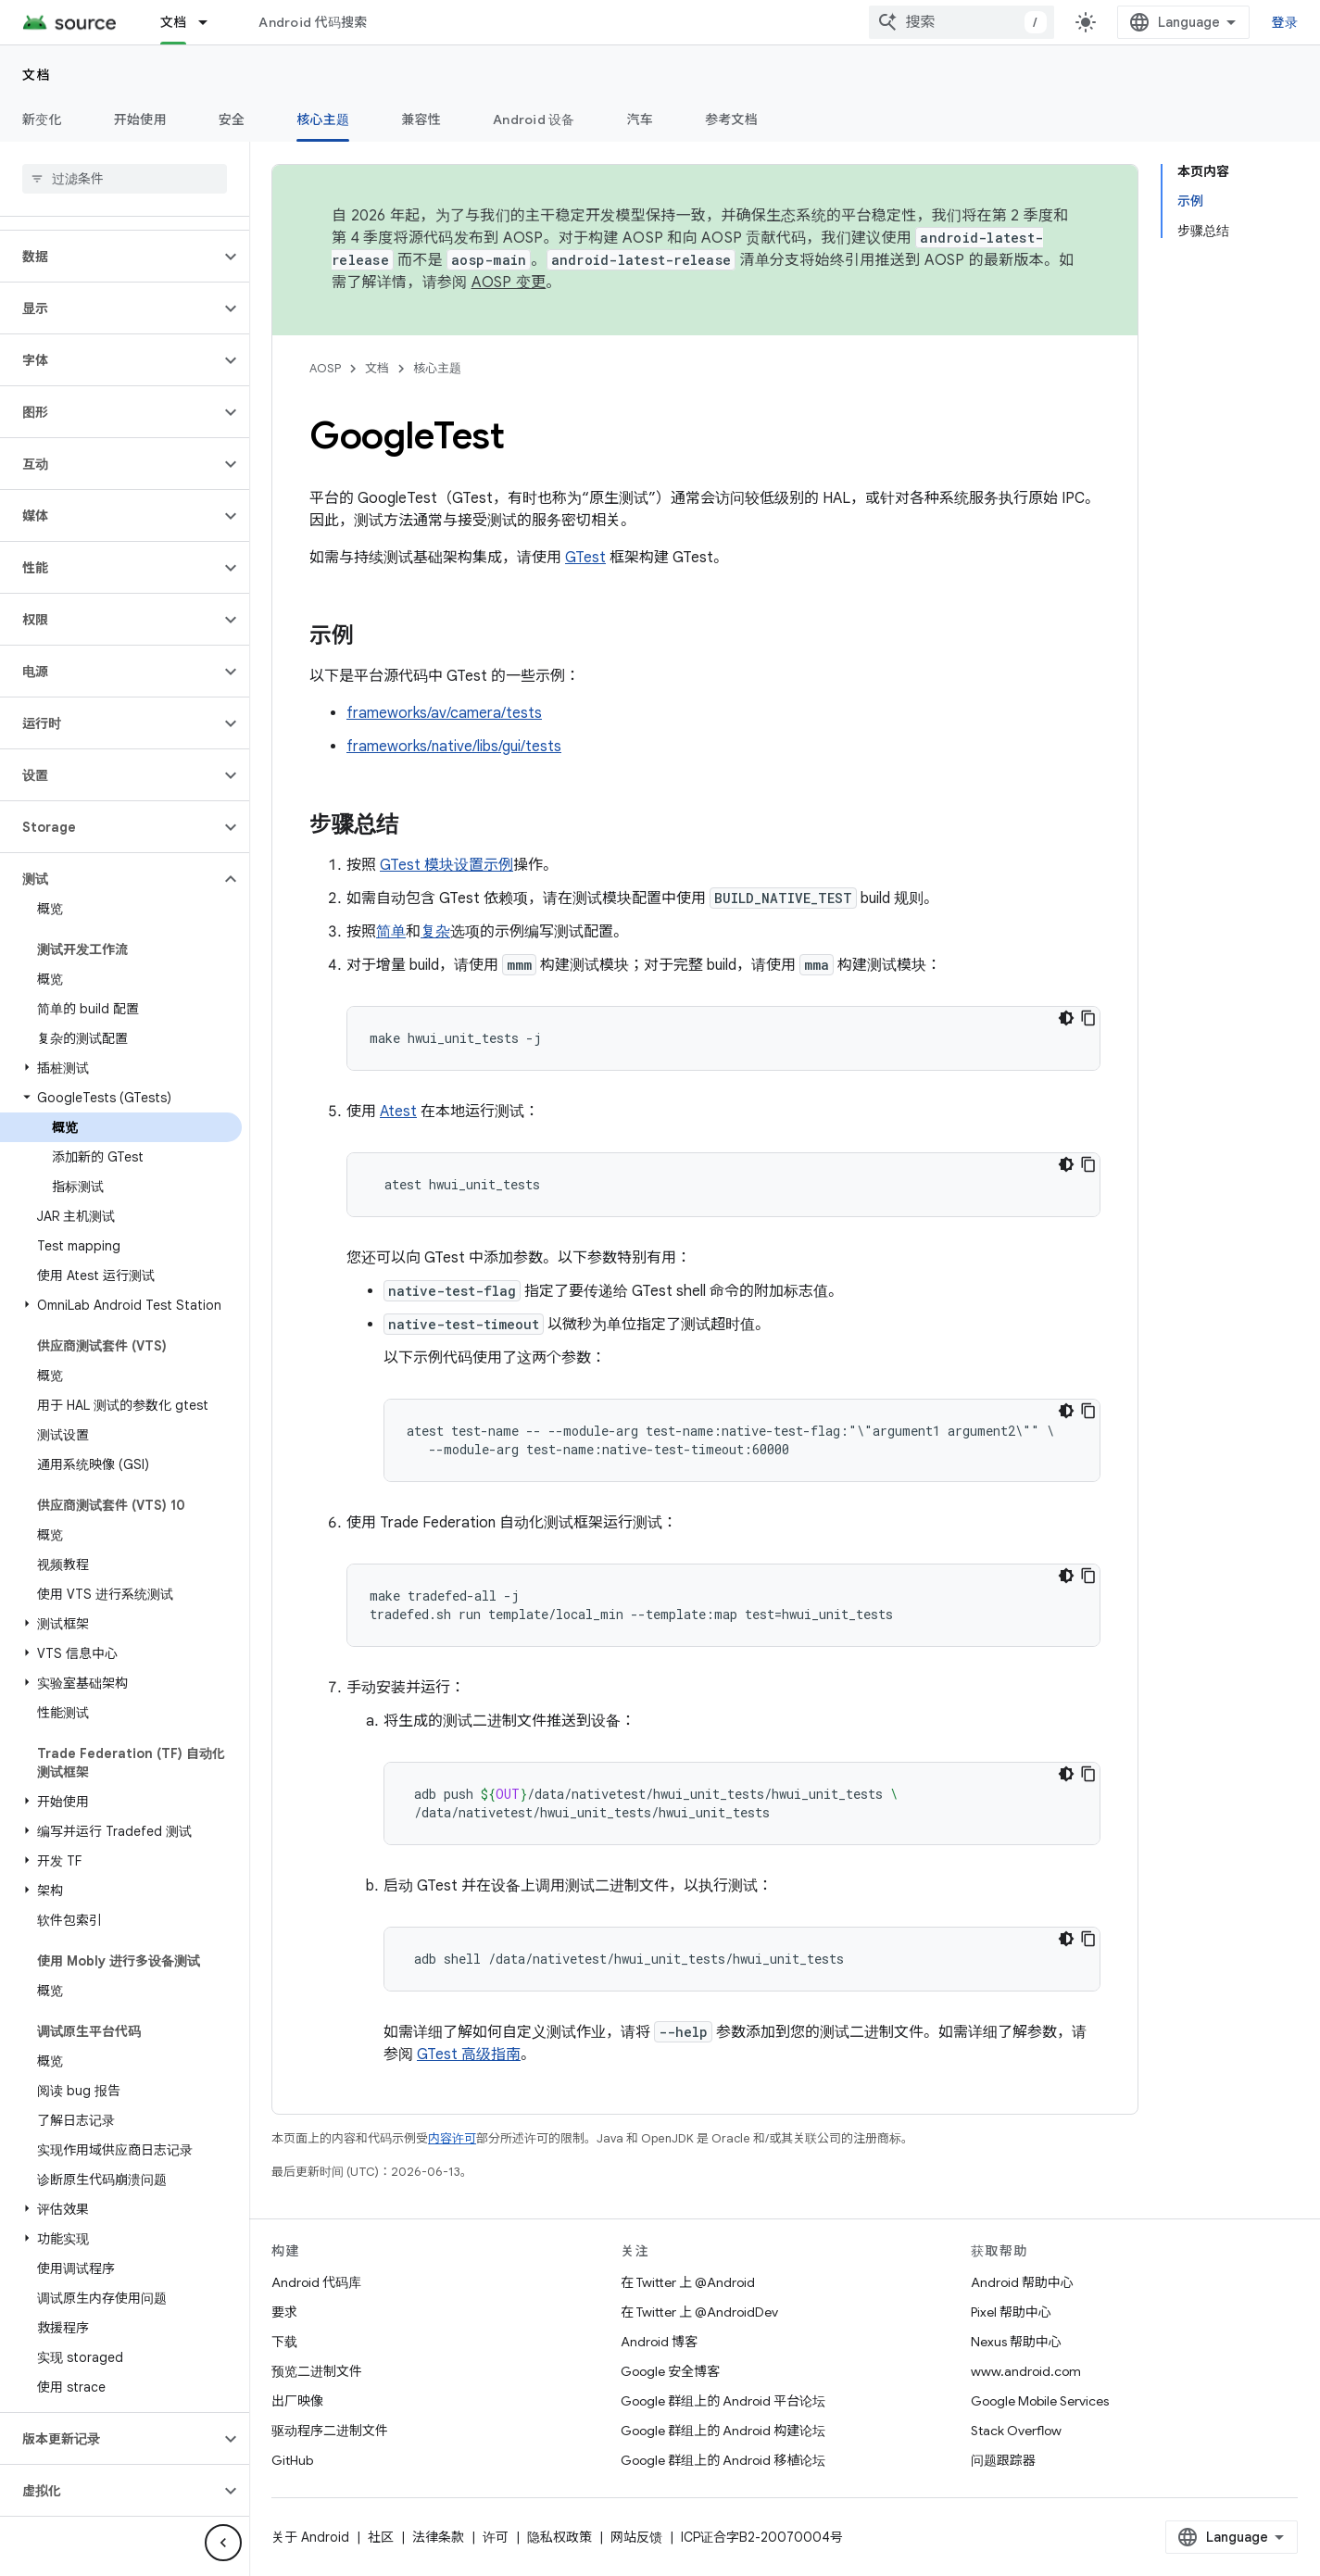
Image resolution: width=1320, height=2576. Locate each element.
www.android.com (1026, 2371)
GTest (585, 557)
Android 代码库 (316, 2282)
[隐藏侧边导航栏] (223, 2542)
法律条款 (438, 2537)
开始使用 (140, 119)
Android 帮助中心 (1022, 2282)
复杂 (435, 932)
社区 (381, 2537)
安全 (232, 119)
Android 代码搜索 (312, 22)
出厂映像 (297, 2401)
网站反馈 (636, 2537)
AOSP (325, 368)
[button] (110, 256)
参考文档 (731, 119)
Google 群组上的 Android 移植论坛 (723, 2460)
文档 (36, 75)
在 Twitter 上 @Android (688, 2282)
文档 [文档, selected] (173, 22)
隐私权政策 (559, 2537)
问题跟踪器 (1003, 2460)
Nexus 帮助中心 (1016, 2341)
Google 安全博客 (670, 2371)
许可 (496, 2537)
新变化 (42, 119)
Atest (398, 1111)
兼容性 (421, 119)
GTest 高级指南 (469, 2054)
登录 (1285, 22)
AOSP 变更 (509, 282)
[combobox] (961, 22)
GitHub (292, 2460)
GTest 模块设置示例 (446, 865)
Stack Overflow (1016, 2430)
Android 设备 (534, 119)
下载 (284, 2341)
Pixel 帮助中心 (1011, 2312)
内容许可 (452, 2138)
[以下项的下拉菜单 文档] (211, 22)
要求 (284, 2312)
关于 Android (310, 2537)
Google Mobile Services (1040, 2401)
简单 (391, 932)
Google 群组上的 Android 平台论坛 (723, 2401)
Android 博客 (659, 2341)
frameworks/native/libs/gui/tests (453, 746)
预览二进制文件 (316, 2371)
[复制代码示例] (1088, 1018)
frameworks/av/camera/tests (444, 713)
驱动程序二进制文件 (329, 2430)
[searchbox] (124, 179)
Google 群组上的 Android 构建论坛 (723, 2430)
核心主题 (437, 368)
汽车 (640, 119)
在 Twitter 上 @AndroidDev (699, 2312)
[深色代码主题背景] (1066, 1018)
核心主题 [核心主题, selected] (322, 119)
